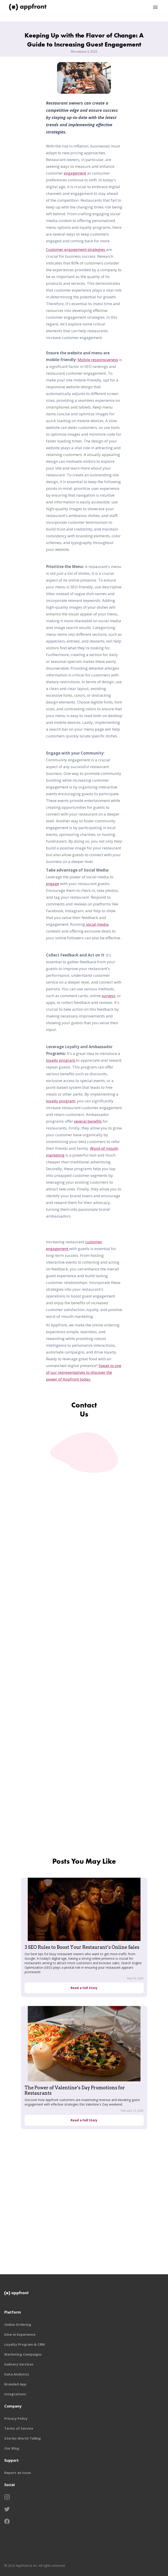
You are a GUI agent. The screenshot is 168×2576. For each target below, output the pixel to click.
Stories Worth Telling (22, 2438)
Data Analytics (16, 2374)
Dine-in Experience (19, 2334)
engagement (75, 173)
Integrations (15, 2394)
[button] (155, 7)
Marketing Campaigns (23, 2354)
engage (52, 883)
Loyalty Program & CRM (24, 2344)
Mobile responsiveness (98, 359)
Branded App (15, 2384)
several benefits (88, 1121)
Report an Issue (17, 2472)
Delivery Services (18, 2364)
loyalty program (61, 1060)
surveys (108, 995)
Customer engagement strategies (76, 249)
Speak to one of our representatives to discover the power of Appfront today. (83, 1372)
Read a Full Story (84, 1988)
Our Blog (11, 2448)
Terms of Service (18, 2428)
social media (97, 924)
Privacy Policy (16, 2418)
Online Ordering (17, 2324)
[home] (28, 7)
